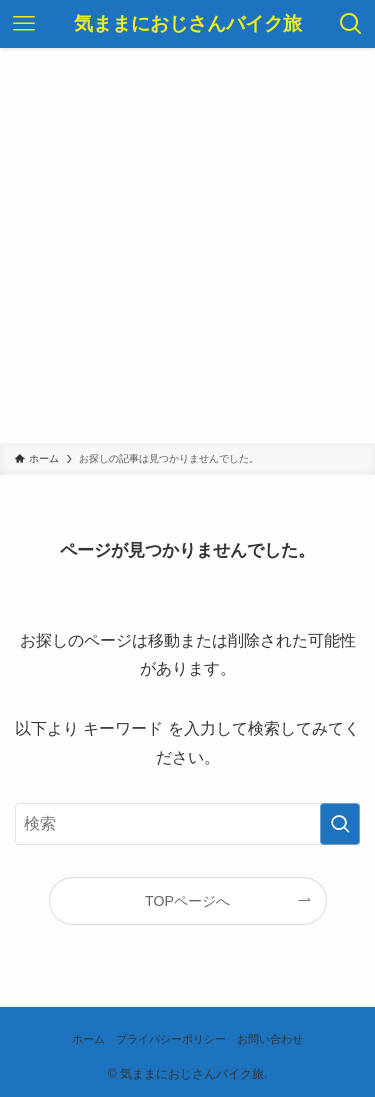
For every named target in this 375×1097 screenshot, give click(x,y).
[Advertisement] (187, 245)
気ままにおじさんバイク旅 (188, 24)
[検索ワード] (187, 824)
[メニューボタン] (24, 24)
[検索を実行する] (340, 824)
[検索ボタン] (351, 24)
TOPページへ (187, 901)
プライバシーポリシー (171, 1039)
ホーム (88, 1039)
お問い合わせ (270, 1039)
